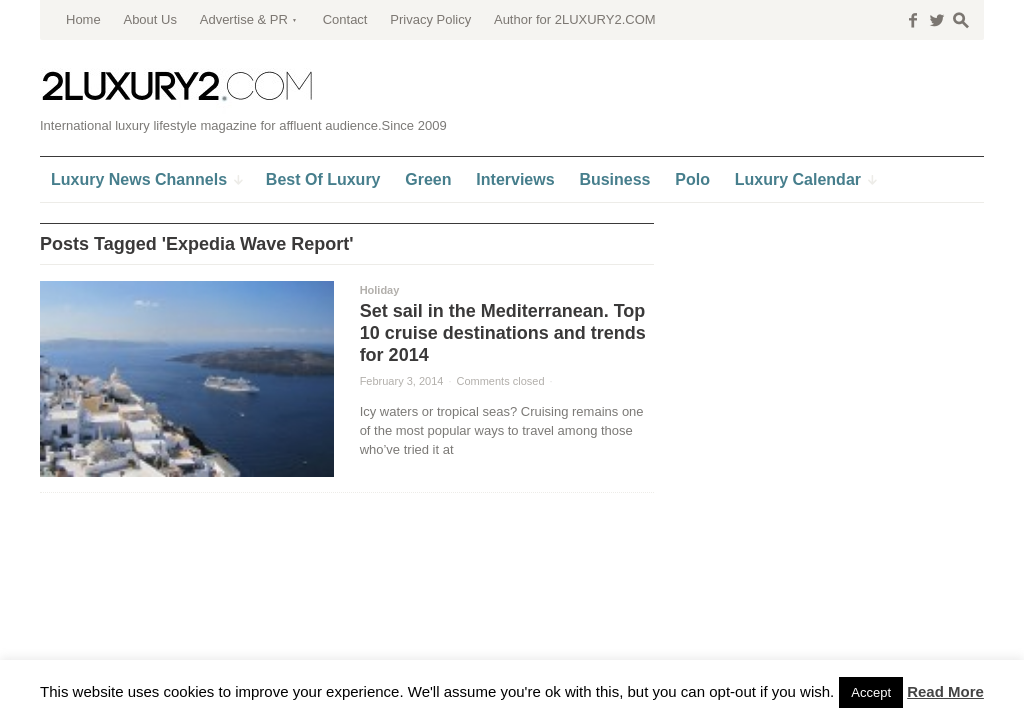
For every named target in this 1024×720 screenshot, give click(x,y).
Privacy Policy (430, 19)
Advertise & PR (244, 19)
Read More (945, 691)
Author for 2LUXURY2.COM (575, 19)
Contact (345, 19)
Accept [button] (871, 692)
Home (83, 19)
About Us (149, 19)
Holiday (380, 290)
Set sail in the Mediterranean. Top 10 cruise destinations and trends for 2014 (503, 333)
